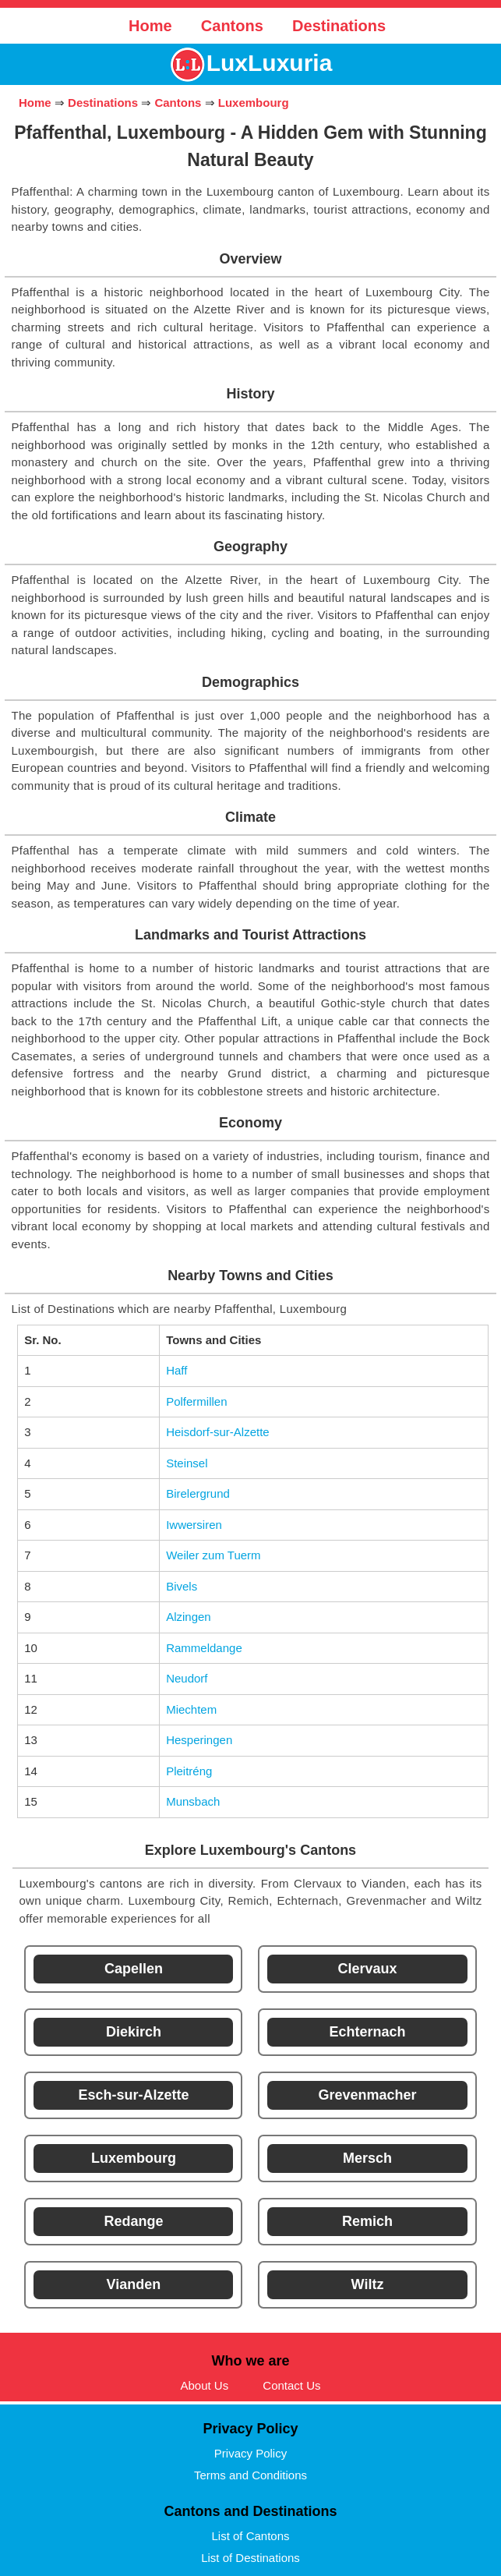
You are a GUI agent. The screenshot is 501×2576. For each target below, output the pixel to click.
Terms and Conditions (250, 2475)
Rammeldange (204, 1647)
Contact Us (291, 2385)
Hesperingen (199, 1739)
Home (150, 25)
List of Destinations (250, 2557)
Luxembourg (253, 102)
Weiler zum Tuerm (213, 1555)
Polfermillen (196, 1401)
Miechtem (191, 1709)
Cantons (232, 25)
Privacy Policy (250, 2453)
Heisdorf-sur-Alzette (218, 1431)
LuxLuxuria (269, 63)
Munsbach (193, 1801)
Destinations (339, 25)
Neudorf (186, 1678)
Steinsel (186, 1463)
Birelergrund (198, 1493)
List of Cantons (250, 2535)
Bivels (181, 1586)
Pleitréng (189, 1771)
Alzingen (188, 1616)
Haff (176, 1370)
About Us (204, 2385)
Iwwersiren (194, 1524)
